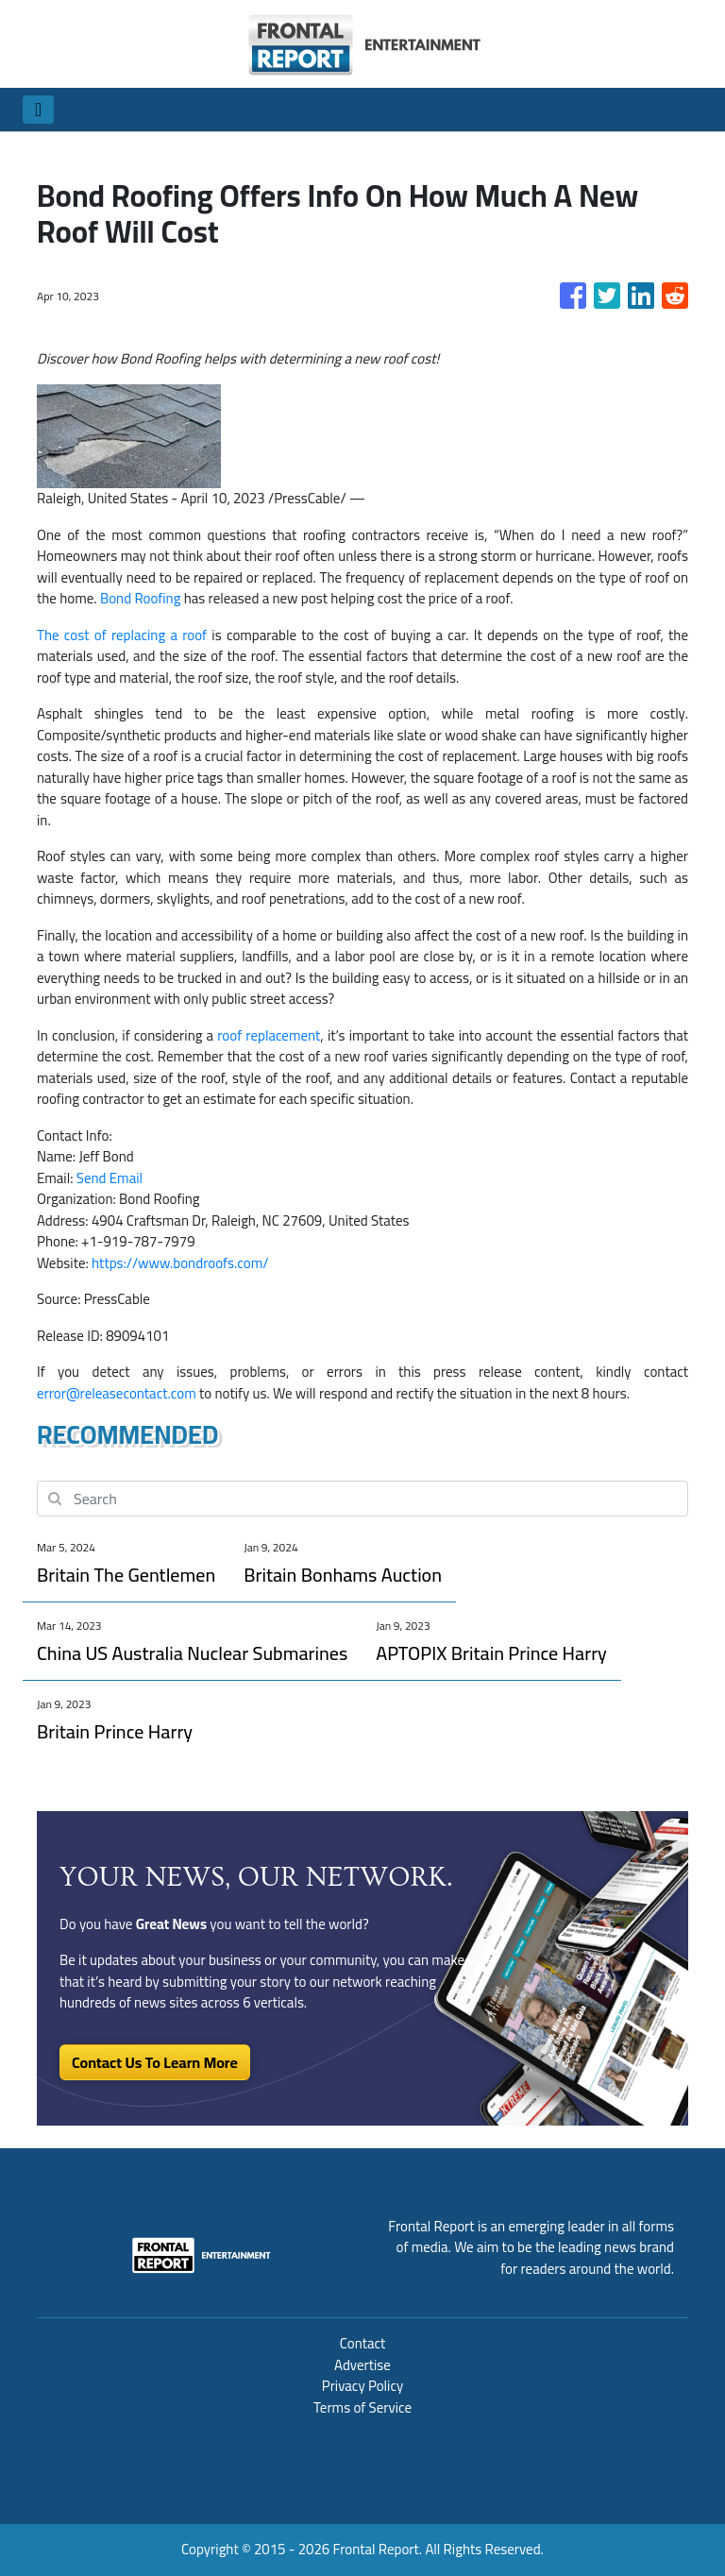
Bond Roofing (140, 598)
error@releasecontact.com (116, 1393)
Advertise (362, 2365)
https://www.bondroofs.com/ (180, 1263)
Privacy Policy (362, 2385)
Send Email (109, 1178)
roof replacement (268, 1035)
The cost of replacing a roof (122, 635)
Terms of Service (362, 2407)
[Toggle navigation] (38, 109)
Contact (363, 2343)
